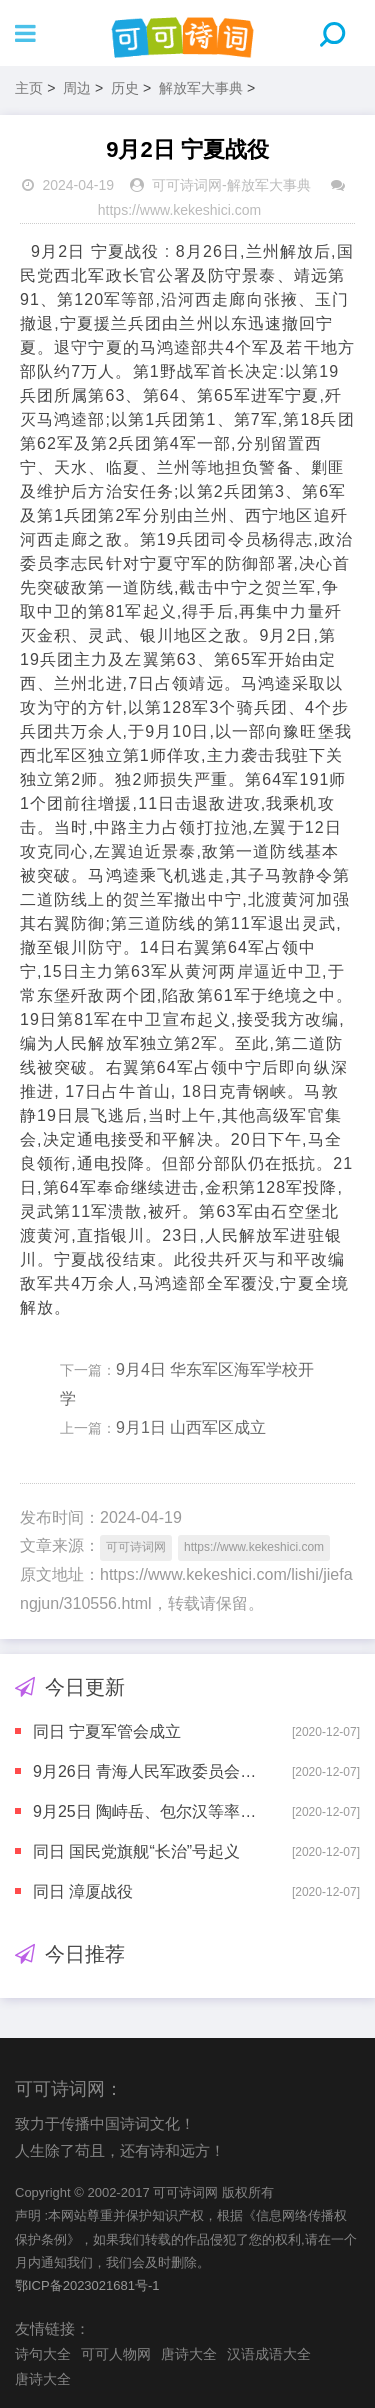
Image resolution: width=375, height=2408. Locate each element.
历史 (125, 88)
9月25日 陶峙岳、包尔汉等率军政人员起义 (145, 1811)
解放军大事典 (201, 88)
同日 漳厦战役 (83, 1891)
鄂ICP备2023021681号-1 (87, 2285)
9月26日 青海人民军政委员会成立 (145, 1771)
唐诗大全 (189, 2354)
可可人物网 (116, 2354)
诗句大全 (43, 2354)
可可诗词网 (187, 185)
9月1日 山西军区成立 (191, 1427)
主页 (29, 88)
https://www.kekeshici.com (179, 210)
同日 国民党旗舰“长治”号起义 (136, 1851)
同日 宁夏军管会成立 (107, 1731)
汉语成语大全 (269, 2354)
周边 (77, 88)
